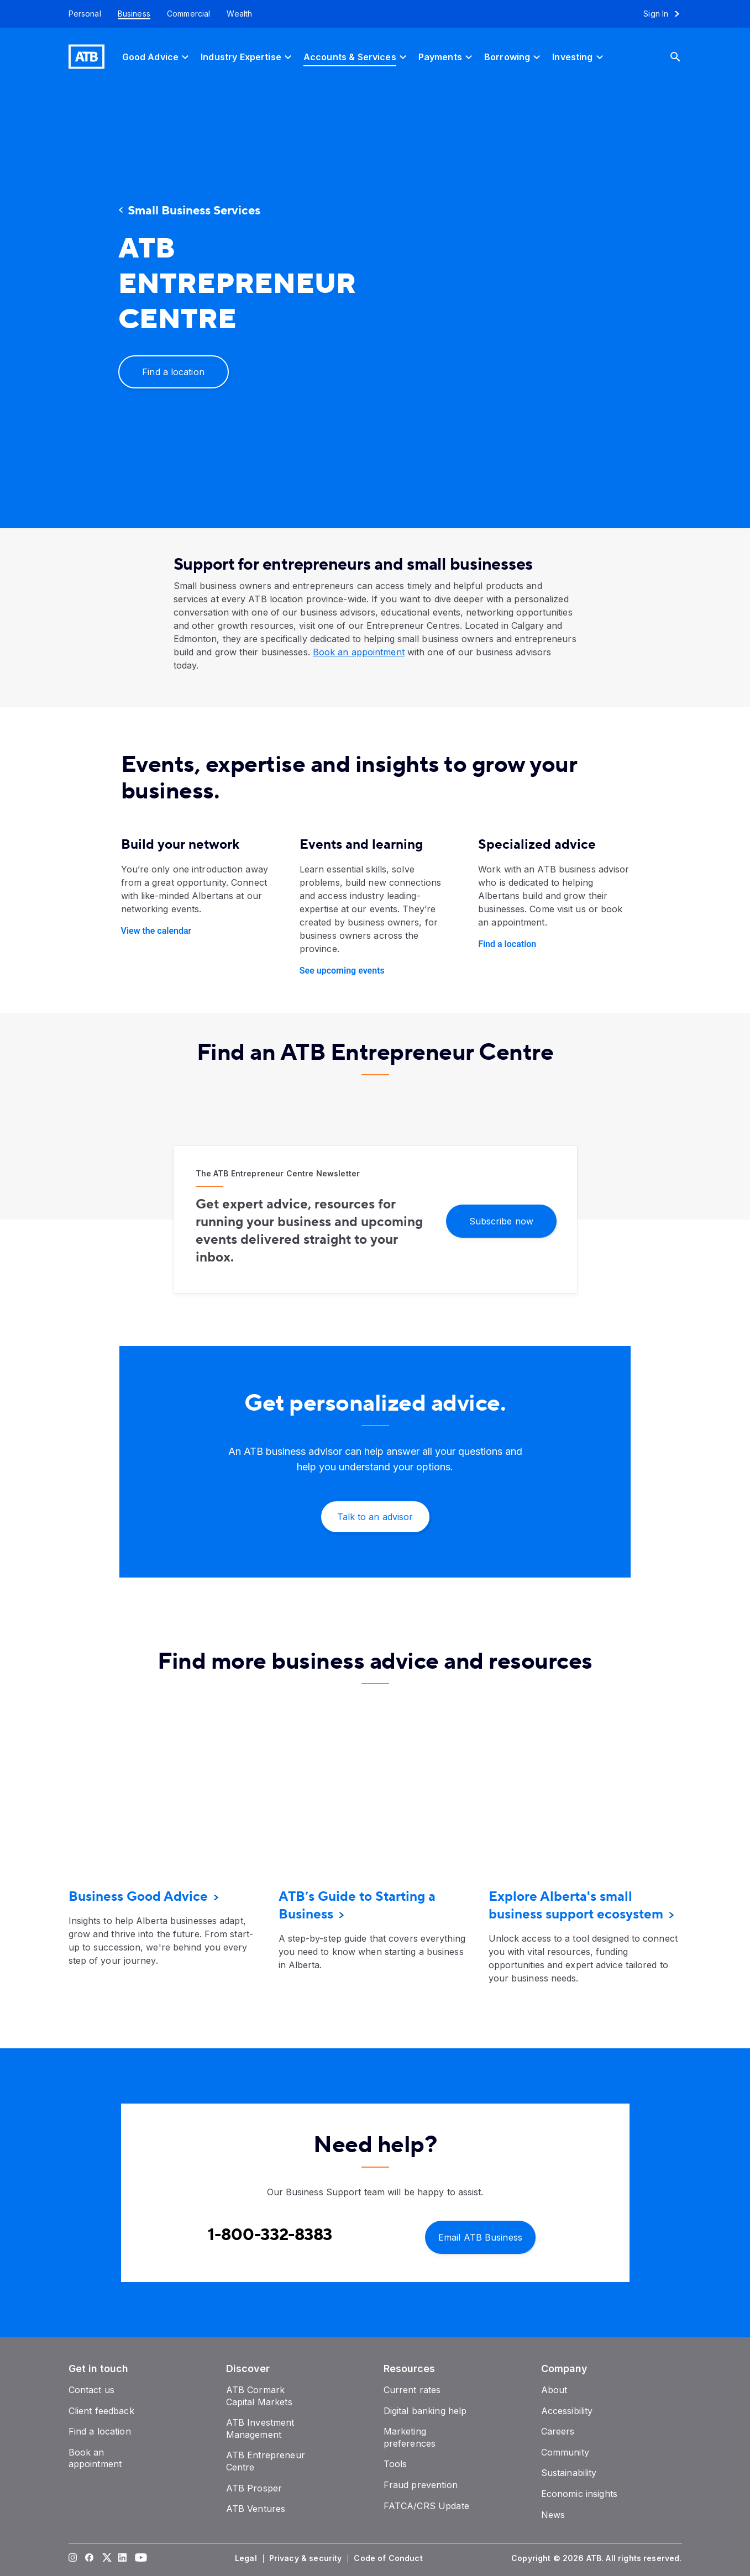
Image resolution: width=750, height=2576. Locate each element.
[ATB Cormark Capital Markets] (259, 2395)
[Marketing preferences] (410, 2437)
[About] (554, 2389)
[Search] (684, 56)
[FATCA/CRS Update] (426, 2505)
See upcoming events (342, 970)
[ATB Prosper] (254, 2488)
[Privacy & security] (306, 2558)
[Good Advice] (157, 56)
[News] (553, 2514)
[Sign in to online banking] (666, 14)
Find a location (507, 944)
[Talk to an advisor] (375, 1516)
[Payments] (446, 56)
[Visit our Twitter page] (105, 2558)
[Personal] (80, 14)
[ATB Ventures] (256, 2508)
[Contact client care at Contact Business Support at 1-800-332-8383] (270, 2235)
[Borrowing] (513, 56)
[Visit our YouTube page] (138, 2558)
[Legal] (247, 2558)
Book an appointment (359, 652)
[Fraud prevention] (421, 2484)
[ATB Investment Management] (260, 2428)
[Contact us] (92, 2389)
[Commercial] (189, 14)
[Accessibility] (567, 2410)
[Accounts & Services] (356, 56)
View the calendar (156, 931)
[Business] (134, 14)
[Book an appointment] (95, 2458)
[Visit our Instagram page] (72, 2558)
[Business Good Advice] (138, 1896)
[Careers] (558, 2431)
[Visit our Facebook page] (89, 2558)
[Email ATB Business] (480, 2236)
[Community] (565, 2452)
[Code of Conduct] (389, 2558)
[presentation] (516, 307)
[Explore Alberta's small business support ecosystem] (576, 1905)
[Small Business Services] (217, 211)
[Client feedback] (101, 2410)
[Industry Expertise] (248, 56)
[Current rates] (412, 2389)
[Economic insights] (579, 2493)
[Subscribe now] (501, 1220)
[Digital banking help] (425, 2410)
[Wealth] (239, 14)
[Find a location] (173, 371)
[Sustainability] (569, 2472)
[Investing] (579, 56)
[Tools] (395, 2463)
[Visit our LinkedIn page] (122, 2558)
